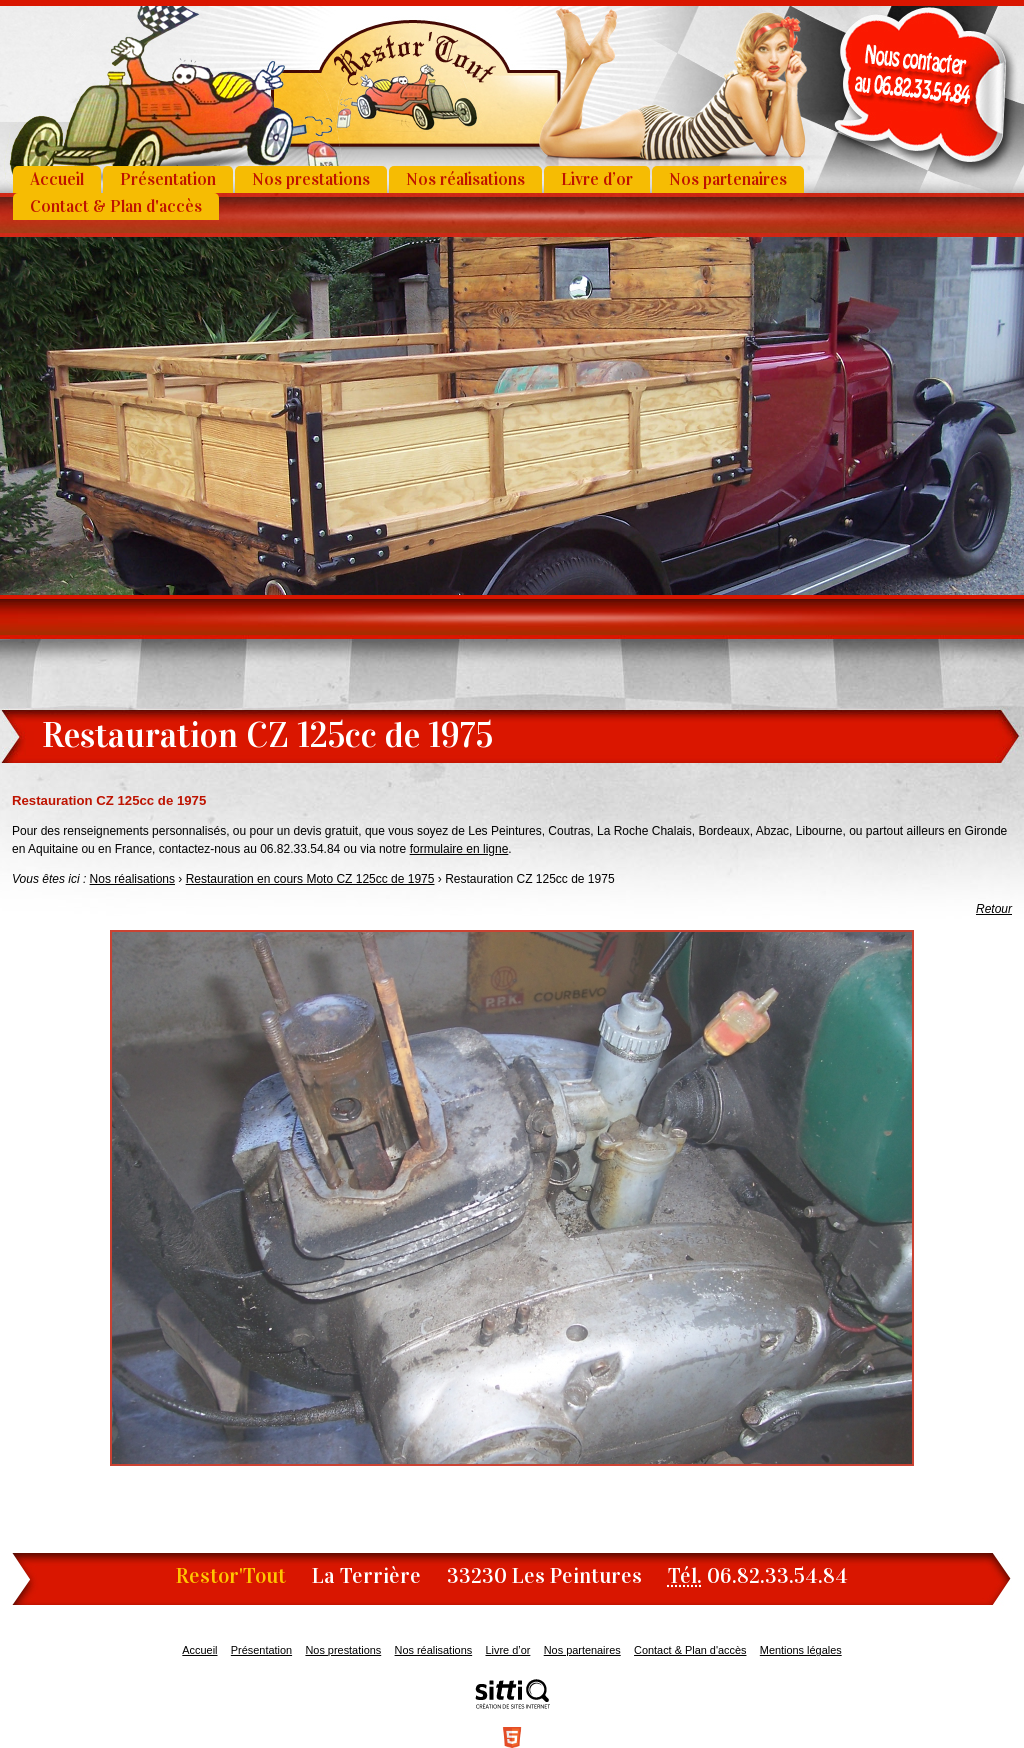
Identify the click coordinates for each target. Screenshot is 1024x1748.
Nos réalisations (465, 179)
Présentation (168, 179)
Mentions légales (801, 1650)
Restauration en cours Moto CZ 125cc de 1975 (310, 879)
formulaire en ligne (459, 849)
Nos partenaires (728, 179)
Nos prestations (311, 179)
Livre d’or (597, 179)
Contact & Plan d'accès (116, 206)
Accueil (57, 179)
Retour (994, 909)
